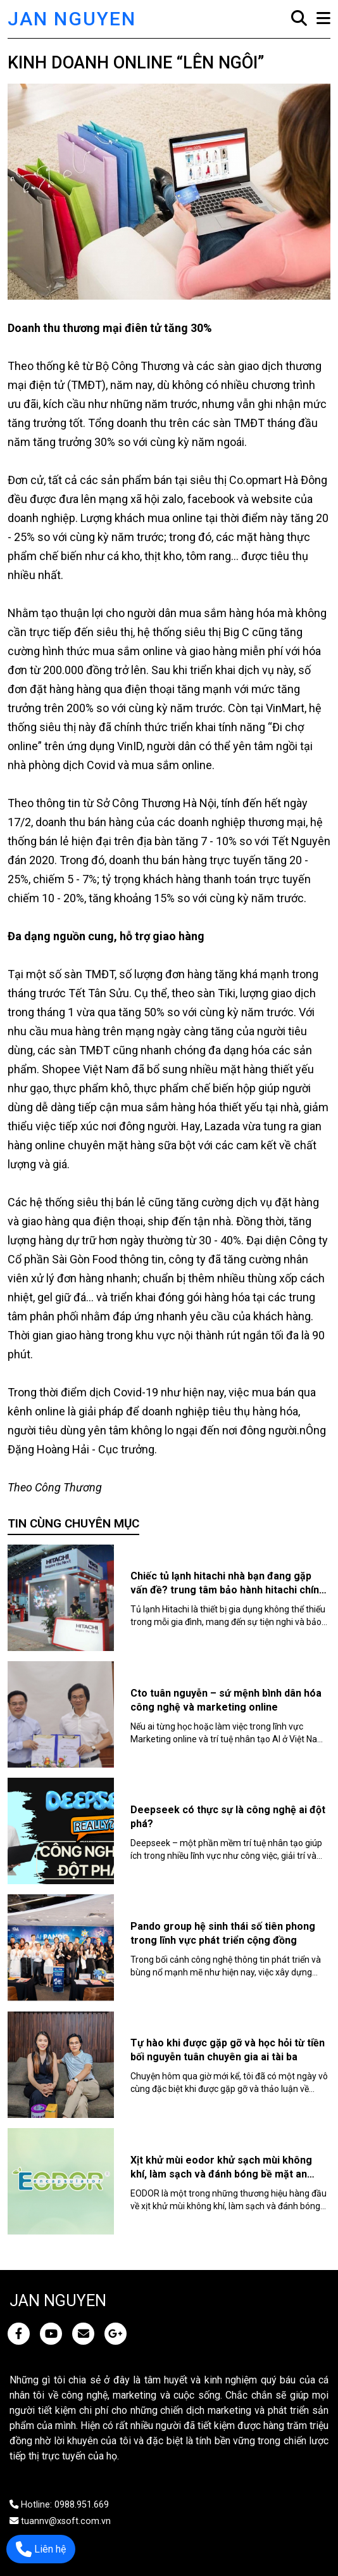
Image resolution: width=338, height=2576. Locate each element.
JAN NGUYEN (72, 19)
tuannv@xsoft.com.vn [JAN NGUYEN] (60, 2521)
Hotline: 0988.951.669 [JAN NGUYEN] (59, 2504)
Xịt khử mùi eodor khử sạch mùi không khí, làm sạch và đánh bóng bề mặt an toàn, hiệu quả (221, 2174)
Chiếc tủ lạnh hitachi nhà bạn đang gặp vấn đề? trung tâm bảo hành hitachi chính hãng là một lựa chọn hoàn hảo (227, 1590)
